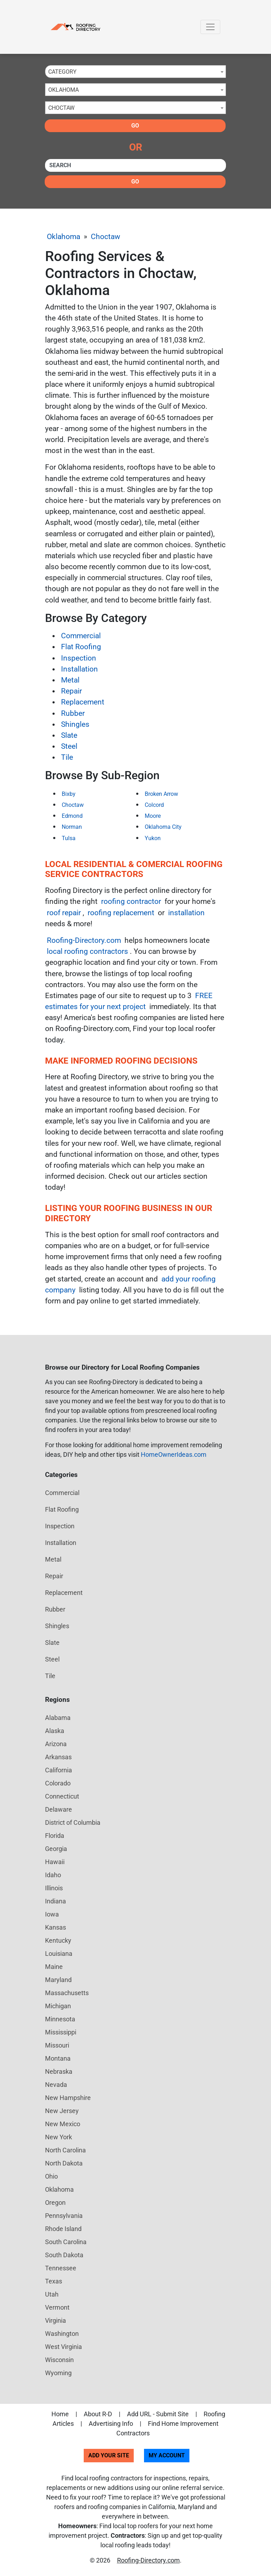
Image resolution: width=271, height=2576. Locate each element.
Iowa (52, 1914)
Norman (72, 826)
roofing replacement (121, 912)
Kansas (55, 1927)
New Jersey (62, 2110)
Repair (71, 691)
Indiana (55, 1901)
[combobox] (135, 71)
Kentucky (58, 1940)
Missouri (57, 2045)
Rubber (73, 713)
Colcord (154, 805)
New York (58, 2137)
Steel (69, 746)
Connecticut (62, 1796)
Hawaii (55, 1862)
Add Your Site (108, 2455)
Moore (153, 816)
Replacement (82, 702)
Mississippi (60, 2032)
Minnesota (60, 2019)
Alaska (54, 1730)
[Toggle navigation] (210, 27)
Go (135, 125)
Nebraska (58, 2071)
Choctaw (105, 236)
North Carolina (65, 2150)
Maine (54, 1966)
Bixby (69, 794)
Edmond (72, 816)
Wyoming (58, 2373)
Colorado (58, 1783)
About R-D (98, 2414)
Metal (70, 680)
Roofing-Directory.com (84, 940)
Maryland (58, 1979)
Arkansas (58, 1757)
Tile (67, 757)
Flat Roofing (81, 646)
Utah (52, 2294)
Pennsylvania (64, 2215)
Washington (62, 2333)
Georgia (56, 1848)
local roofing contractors (87, 951)
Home (60, 2414)
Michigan (58, 2006)
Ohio (51, 2176)
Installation (79, 669)
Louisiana (58, 1953)
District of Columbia (72, 1822)
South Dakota (64, 2255)
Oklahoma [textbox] (63, 89)
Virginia (55, 2320)
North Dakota (64, 2163)
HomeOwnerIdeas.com (173, 1454)
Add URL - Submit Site (158, 2414)
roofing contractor (131, 901)
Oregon (55, 2202)
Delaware (58, 1809)
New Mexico (62, 2124)
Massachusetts (67, 1993)
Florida (54, 1835)
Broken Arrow (161, 794)
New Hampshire (68, 2097)
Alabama (58, 1717)
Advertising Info (111, 2423)
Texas (53, 2281)
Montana (58, 2058)
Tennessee (60, 2268)
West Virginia (63, 2346)
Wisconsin (59, 2359)
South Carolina (66, 2242)
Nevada (56, 2084)
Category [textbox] (62, 71)
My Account (167, 2455)
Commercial (81, 636)
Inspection (78, 658)
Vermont (57, 2307)
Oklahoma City (163, 826)
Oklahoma (63, 236)
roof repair (64, 912)
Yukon (153, 838)
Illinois (54, 1888)
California (58, 1770)
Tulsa (69, 838)
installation (186, 912)
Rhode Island (63, 2228)
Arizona (56, 1744)
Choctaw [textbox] (61, 107)
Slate (69, 735)
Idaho (53, 1875)
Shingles (75, 724)
